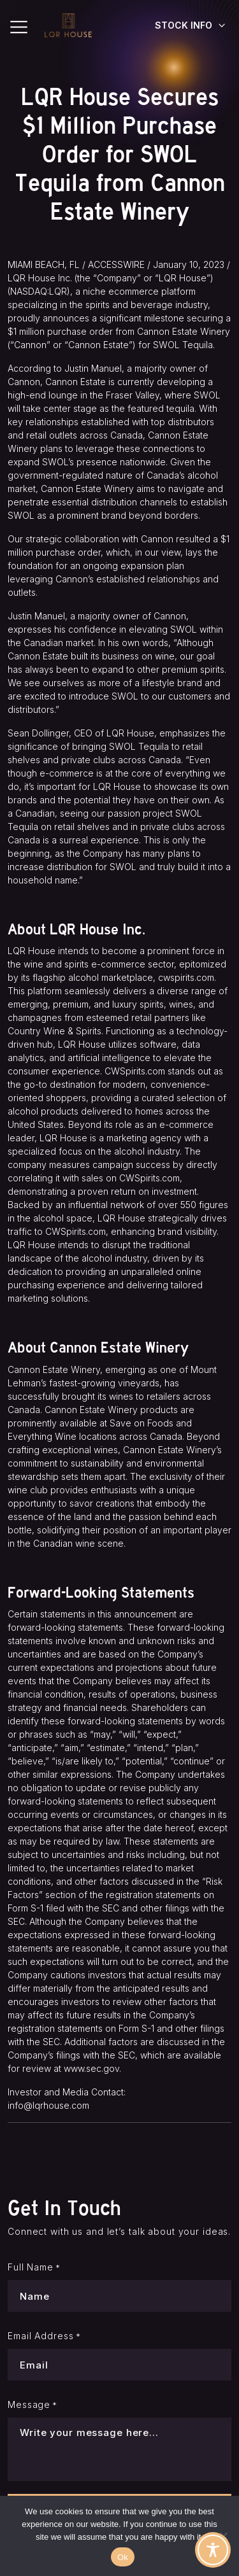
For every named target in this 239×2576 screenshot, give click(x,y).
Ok (122, 2557)
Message (32, 2404)
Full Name (34, 2267)
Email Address (44, 2336)
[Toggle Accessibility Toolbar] (212, 2549)
